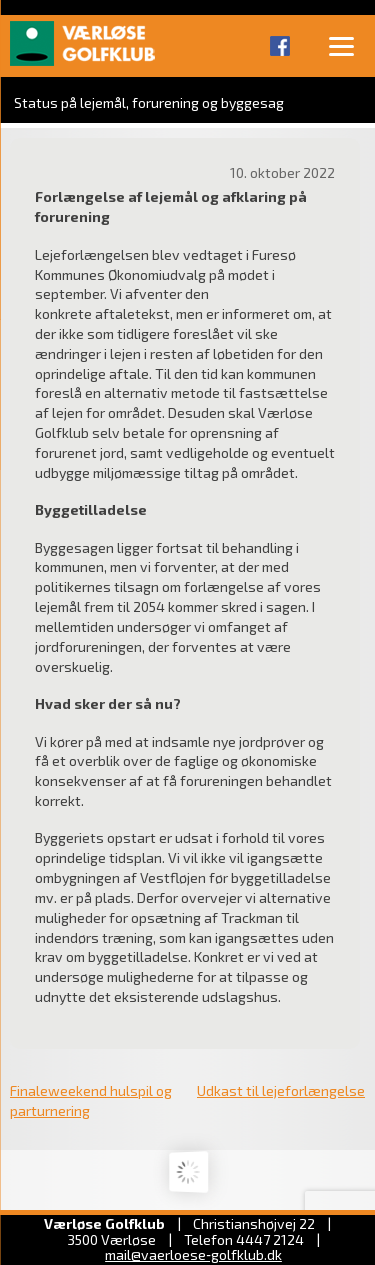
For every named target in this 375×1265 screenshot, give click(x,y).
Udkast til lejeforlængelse (281, 1090)
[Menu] (341, 45)
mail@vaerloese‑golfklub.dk (193, 1254)
